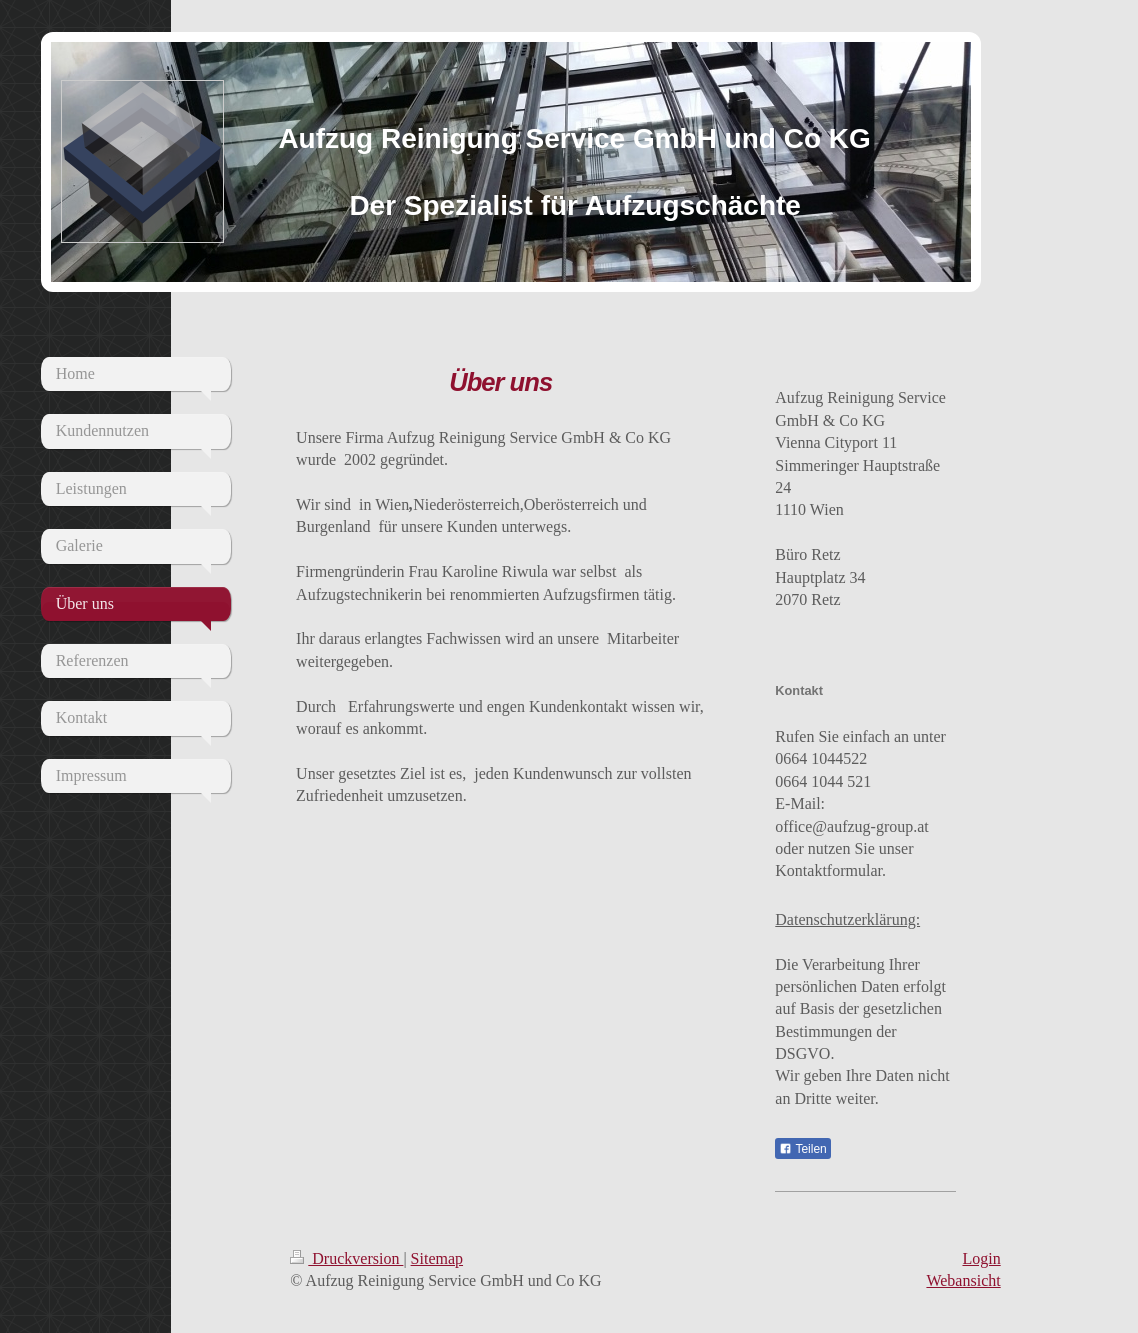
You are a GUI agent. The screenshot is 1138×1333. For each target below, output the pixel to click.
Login (981, 1258)
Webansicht (963, 1280)
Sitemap (437, 1258)
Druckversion (346, 1258)
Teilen (802, 1149)
